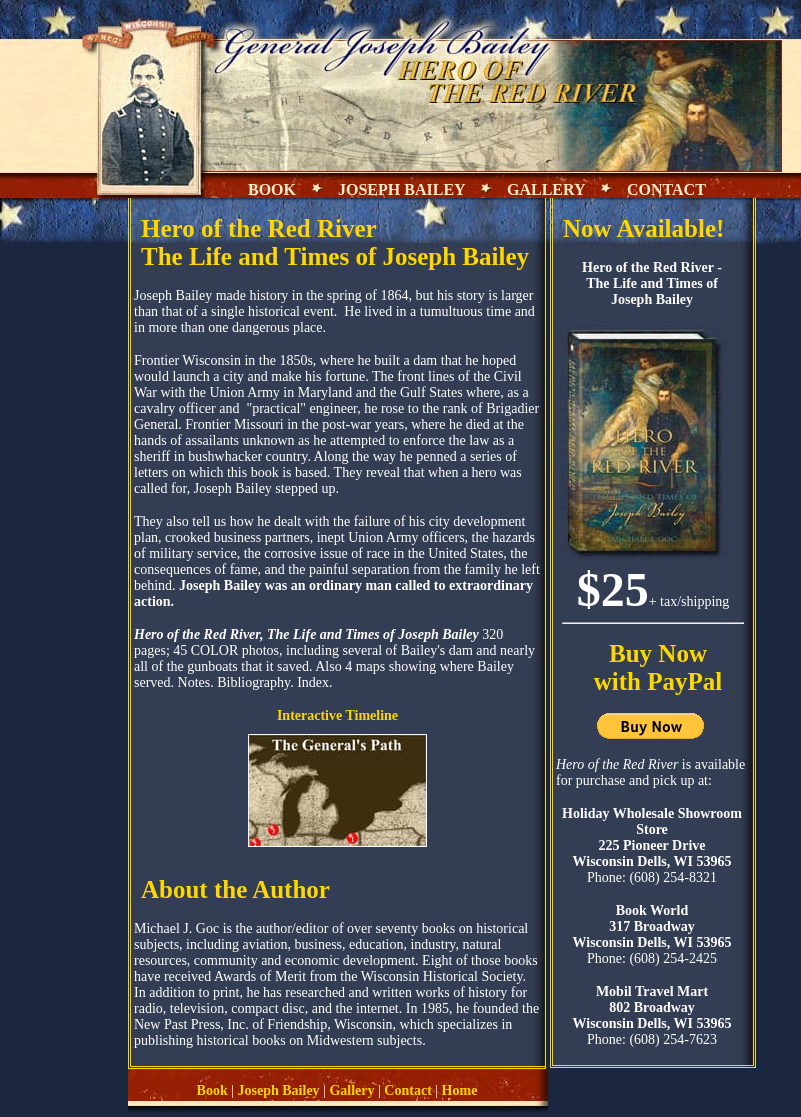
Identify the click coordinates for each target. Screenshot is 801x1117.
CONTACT (664, 189)
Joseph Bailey (279, 1090)
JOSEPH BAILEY (403, 189)
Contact (407, 1090)
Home (460, 1090)
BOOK (272, 189)
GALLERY (546, 189)
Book (212, 1090)
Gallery (351, 1090)
